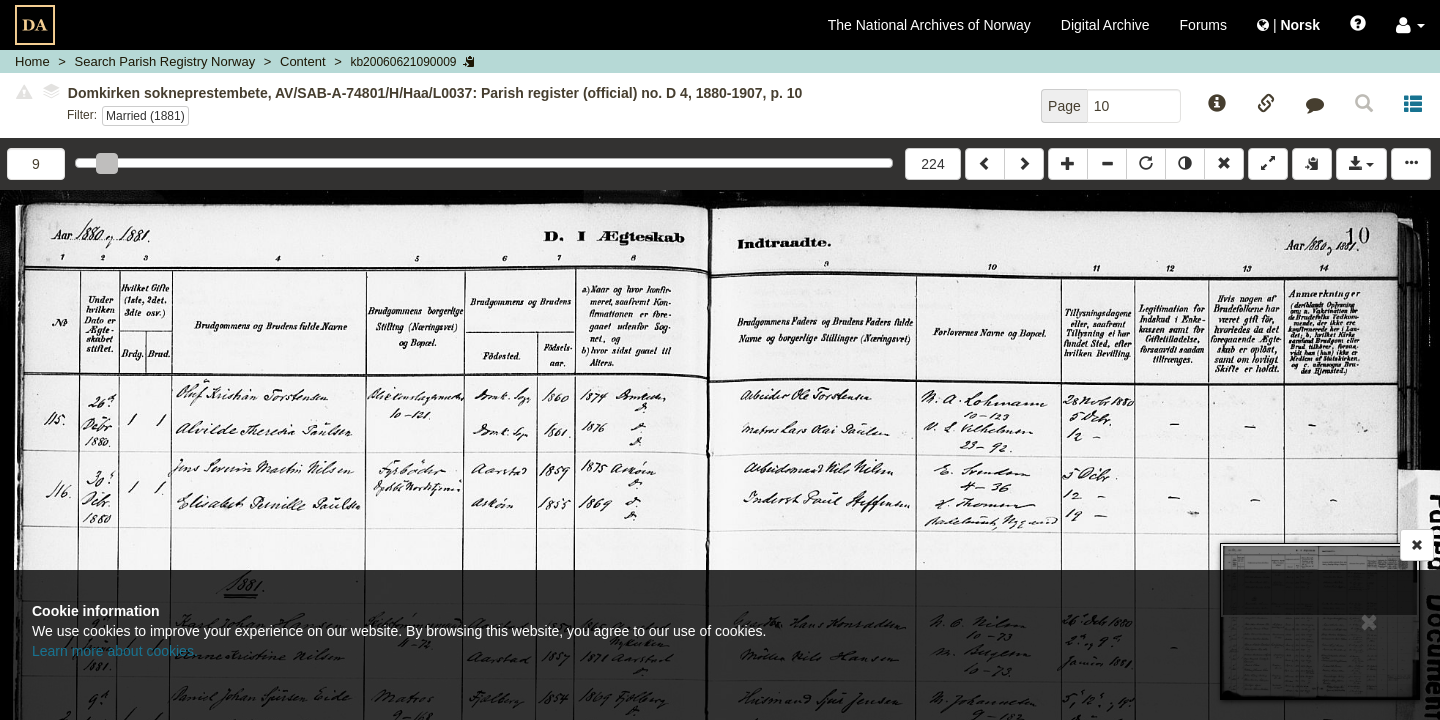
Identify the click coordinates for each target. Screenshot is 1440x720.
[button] (1410, 25)
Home (32, 61)
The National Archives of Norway (929, 25)
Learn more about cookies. (115, 651)
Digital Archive (1105, 25)
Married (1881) (145, 116)
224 (932, 164)
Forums (1203, 25)
